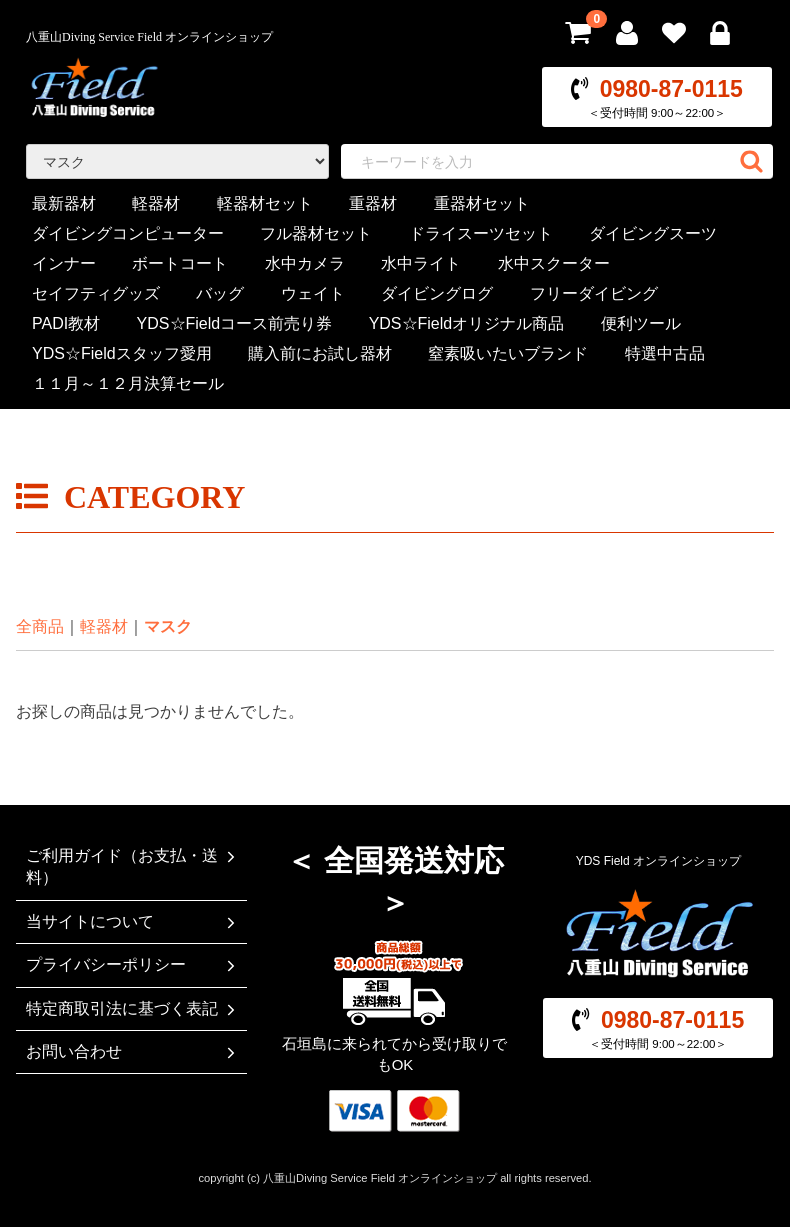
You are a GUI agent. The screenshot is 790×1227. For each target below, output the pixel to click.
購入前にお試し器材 (320, 353)
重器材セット (482, 203)
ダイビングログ (437, 293)
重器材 (373, 203)
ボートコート (180, 263)
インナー (64, 263)
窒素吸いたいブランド (508, 353)
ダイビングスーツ (653, 233)
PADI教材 (66, 323)
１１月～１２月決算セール (128, 383)
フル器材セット (316, 233)
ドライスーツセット (481, 233)
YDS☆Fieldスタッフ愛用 (122, 353)
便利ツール (641, 323)
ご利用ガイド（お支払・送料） (132, 866)
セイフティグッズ (96, 293)
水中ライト (421, 263)
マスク (168, 626)
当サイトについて (132, 922)
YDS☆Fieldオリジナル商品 (467, 323)
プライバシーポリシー (132, 965)
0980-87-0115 (671, 89)
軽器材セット (265, 203)
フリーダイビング (594, 293)
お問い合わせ (132, 1052)
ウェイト (313, 293)
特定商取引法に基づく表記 (132, 1009)
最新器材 (64, 203)
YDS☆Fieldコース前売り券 (235, 323)
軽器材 (156, 203)
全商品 (40, 626)
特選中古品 (665, 353)
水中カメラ (305, 263)
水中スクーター (554, 263)
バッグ (220, 293)
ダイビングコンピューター (128, 233)
